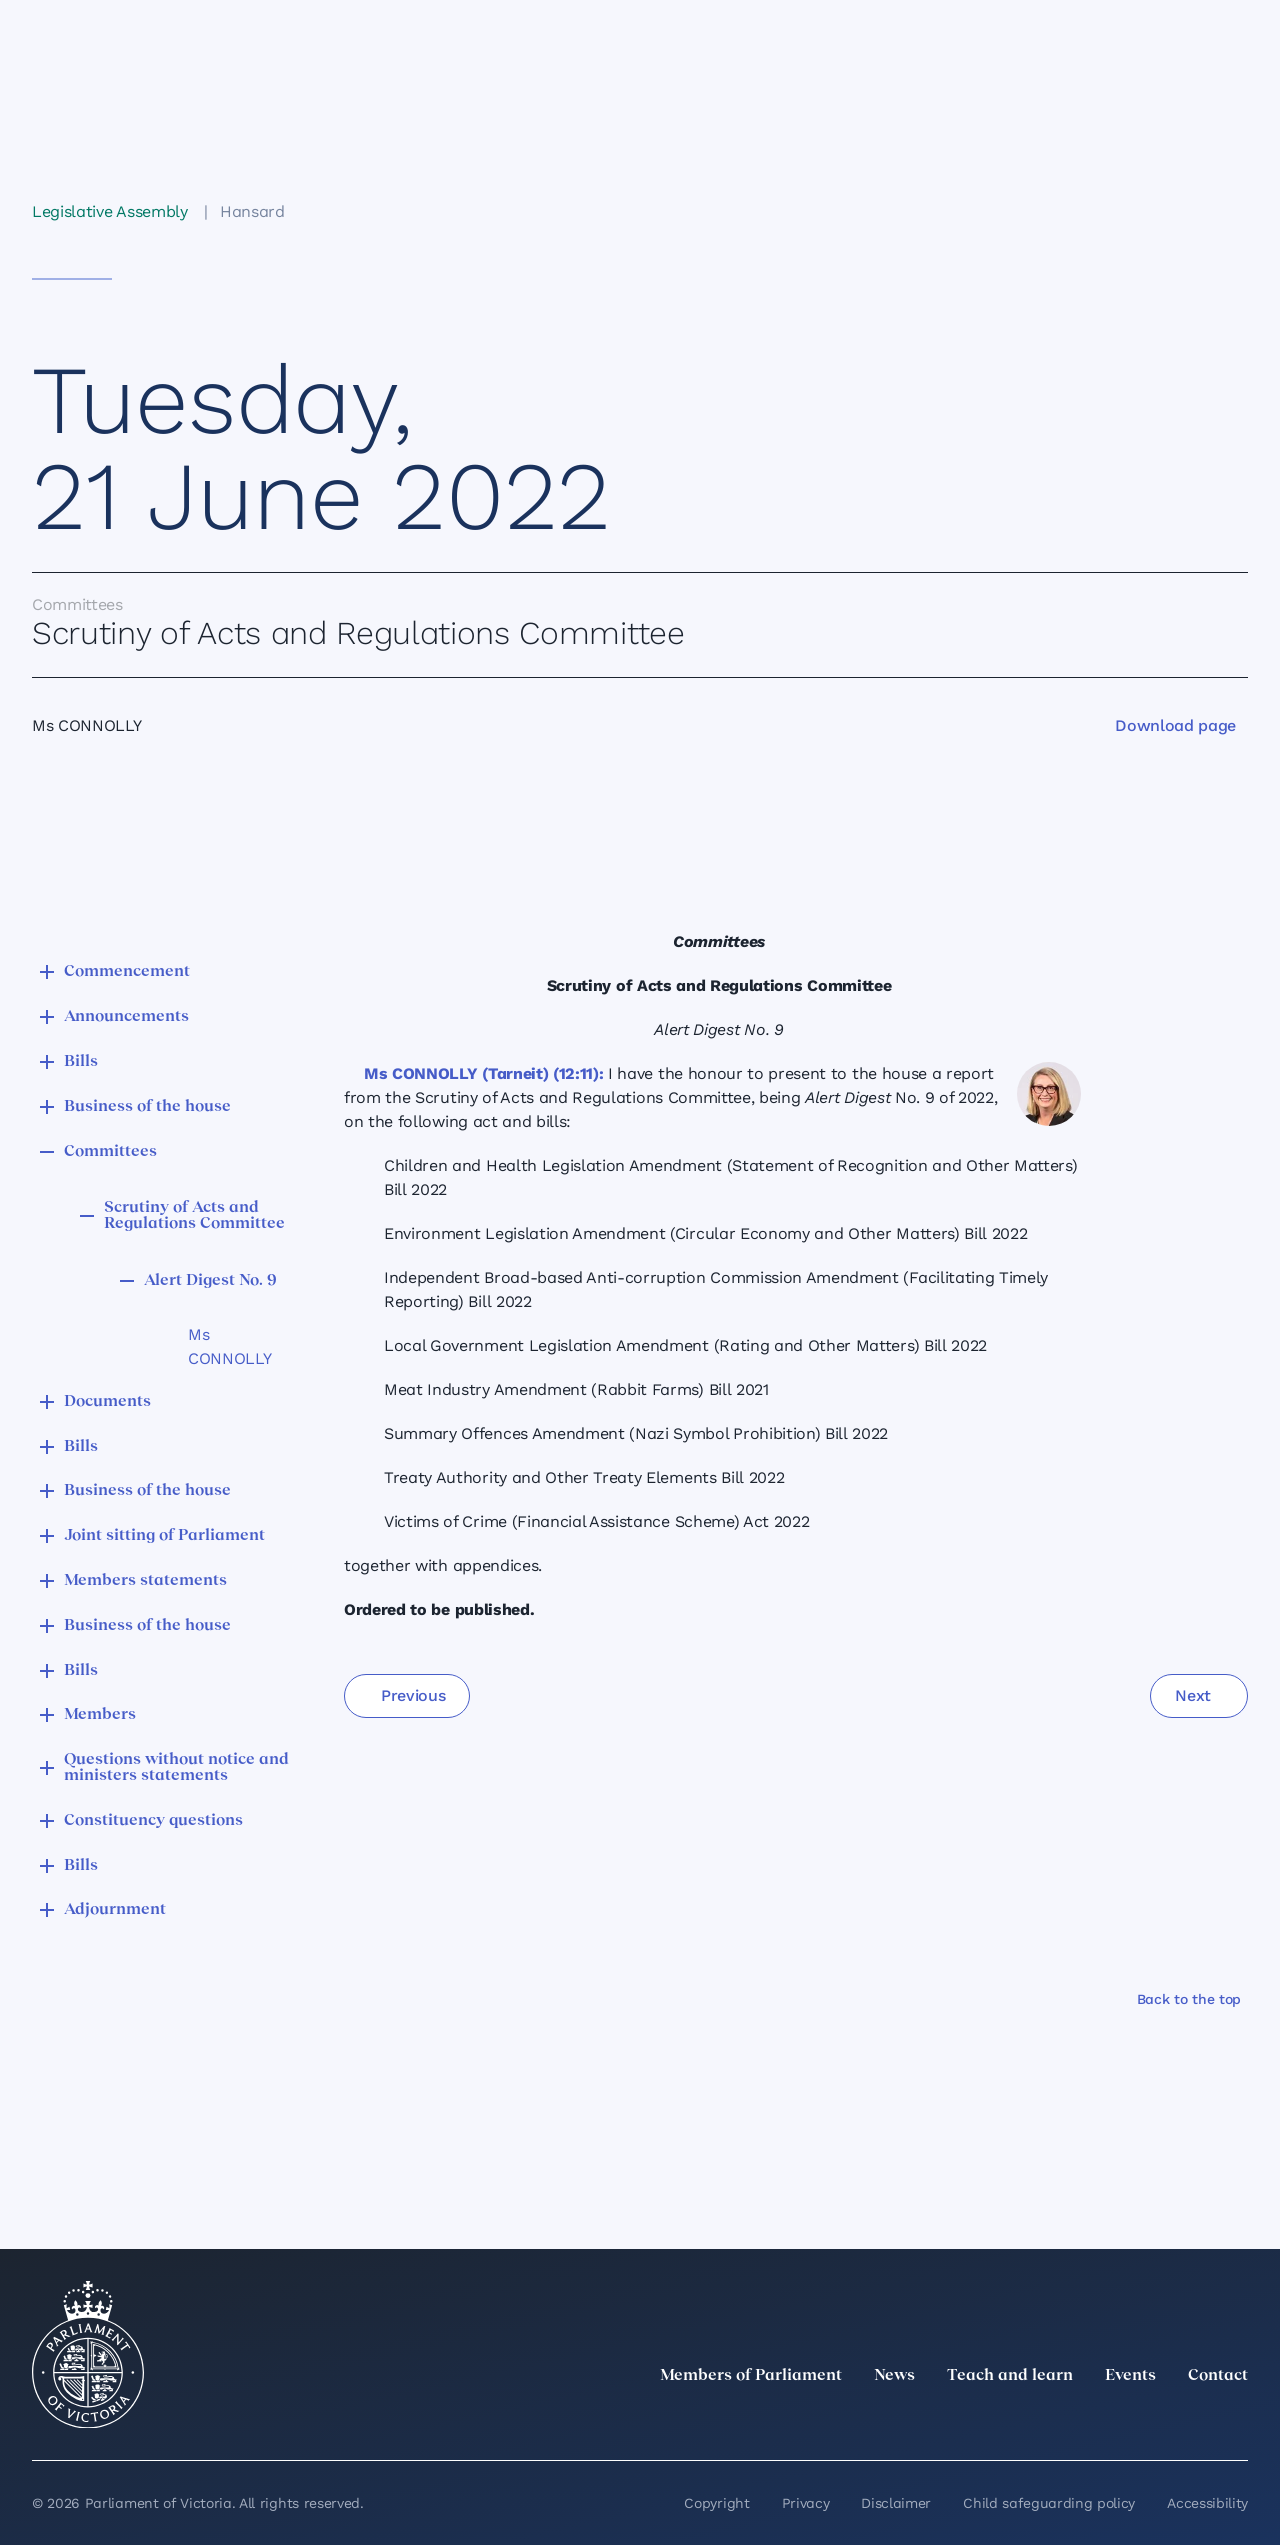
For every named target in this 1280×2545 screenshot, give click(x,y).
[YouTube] (1192, 2420)
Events (1130, 2376)
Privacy (806, 2503)
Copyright (716, 2503)
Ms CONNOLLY (229, 1346)
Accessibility (1207, 2503)
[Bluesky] (1236, 2420)
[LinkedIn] (1060, 2420)
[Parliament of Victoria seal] (88, 2355)
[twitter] (1016, 2420)
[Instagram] (1104, 2420)
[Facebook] (1148, 2420)
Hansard (252, 211)
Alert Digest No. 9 (210, 1281)
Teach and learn (1010, 2376)
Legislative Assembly (110, 211)
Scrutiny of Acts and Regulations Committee (194, 1216)
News (894, 2376)
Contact (1218, 2376)
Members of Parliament (751, 2376)
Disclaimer (896, 2503)
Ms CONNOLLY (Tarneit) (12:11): (483, 1073)
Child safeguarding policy (1049, 2503)
